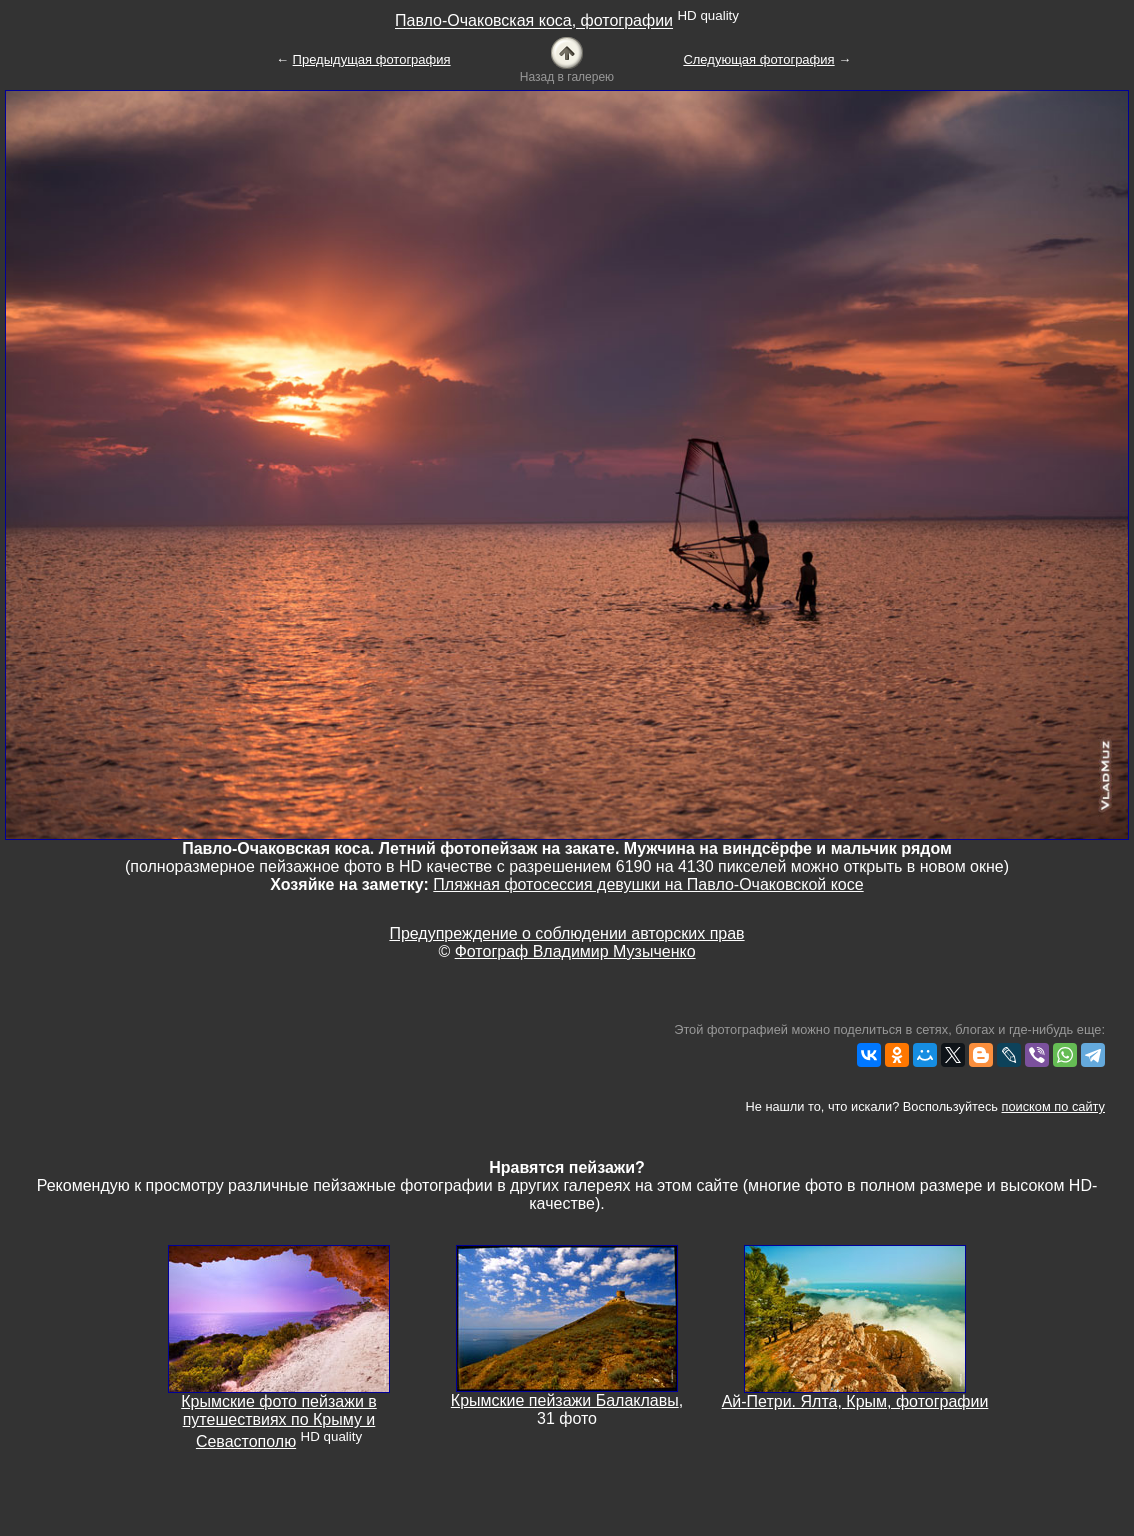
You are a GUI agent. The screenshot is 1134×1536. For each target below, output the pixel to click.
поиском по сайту (1053, 1106)
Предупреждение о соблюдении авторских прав (566, 933)
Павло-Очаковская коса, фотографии (534, 21)
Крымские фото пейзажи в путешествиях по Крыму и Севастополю (279, 1421)
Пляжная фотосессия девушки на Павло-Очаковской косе (648, 884)
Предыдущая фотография (372, 59)
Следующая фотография (758, 59)
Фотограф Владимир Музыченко (575, 951)
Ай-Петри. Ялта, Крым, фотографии (855, 1401)
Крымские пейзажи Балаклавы (565, 1400)
